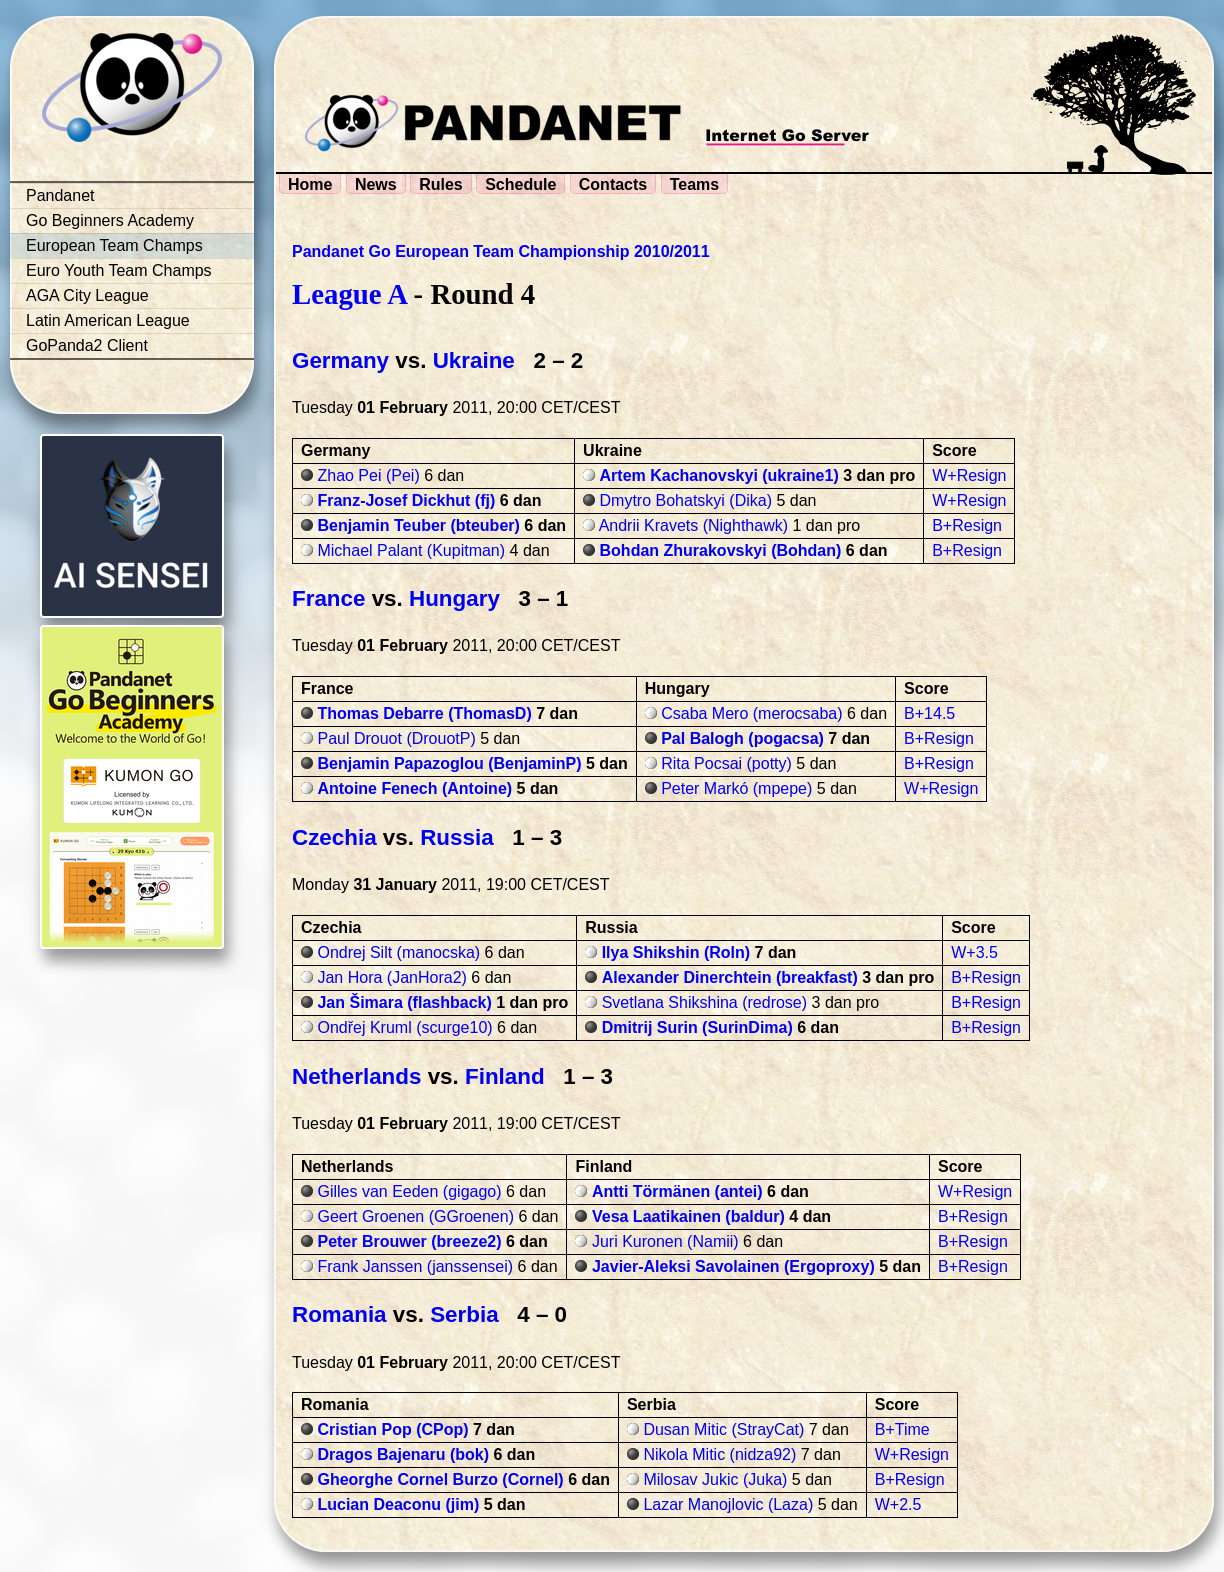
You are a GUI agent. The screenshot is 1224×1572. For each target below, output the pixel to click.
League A (349, 294)
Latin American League (108, 320)
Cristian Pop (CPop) (392, 1429)
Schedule (520, 184)
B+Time (902, 1429)
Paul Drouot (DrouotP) (396, 738)
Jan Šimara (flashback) (404, 1002)
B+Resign (967, 525)
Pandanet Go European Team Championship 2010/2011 (501, 251)
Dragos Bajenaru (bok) (403, 1454)
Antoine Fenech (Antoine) (414, 788)
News (376, 184)
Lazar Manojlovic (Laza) (728, 1504)
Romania (339, 1314)
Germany (340, 360)
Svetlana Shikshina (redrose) (704, 1002)
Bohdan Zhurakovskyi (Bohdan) (721, 550)
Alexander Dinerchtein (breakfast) (730, 977)
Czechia (334, 837)
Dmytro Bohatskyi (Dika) (686, 500)
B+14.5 (929, 713)
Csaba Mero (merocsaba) (751, 713)
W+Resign (969, 475)
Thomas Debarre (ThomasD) (424, 713)
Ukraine (474, 360)
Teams (695, 184)
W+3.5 (974, 952)
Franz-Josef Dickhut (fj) (406, 500)
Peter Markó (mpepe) (736, 788)
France (328, 598)
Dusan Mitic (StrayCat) (723, 1429)
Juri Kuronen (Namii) (665, 1241)
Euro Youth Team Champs (119, 270)
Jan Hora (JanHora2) (391, 977)
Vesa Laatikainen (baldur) (688, 1216)
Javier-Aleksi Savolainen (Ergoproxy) (733, 1266)
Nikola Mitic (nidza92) (719, 1454)
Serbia (464, 1314)
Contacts (613, 184)
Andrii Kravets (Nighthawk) (693, 525)
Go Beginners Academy (110, 220)
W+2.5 (898, 1504)
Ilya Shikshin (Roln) (676, 952)
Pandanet (60, 195)
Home (310, 184)
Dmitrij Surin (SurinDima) (697, 1027)
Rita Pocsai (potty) (726, 763)
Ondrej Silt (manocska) (398, 952)
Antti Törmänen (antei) (677, 1191)
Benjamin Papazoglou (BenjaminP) (449, 763)
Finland (505, 1076)
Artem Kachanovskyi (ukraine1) (719, 475)
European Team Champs (114, 245)
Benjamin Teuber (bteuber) (418, 525)
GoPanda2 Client (87, 345)
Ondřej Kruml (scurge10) (404, 1027)
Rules (441, 184)
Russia (456, 837)
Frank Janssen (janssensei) (415, 1266)
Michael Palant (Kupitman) (411, 550)
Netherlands (356, 1076)
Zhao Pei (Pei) (368, 475)
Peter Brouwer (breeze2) (409, 1241)
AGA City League (87, 295)
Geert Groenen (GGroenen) (415, 1216)
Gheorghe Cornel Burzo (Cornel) (440, 1479)
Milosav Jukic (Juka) (715, 1479)
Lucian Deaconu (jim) (398, 1504)
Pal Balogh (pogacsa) (742, 738)
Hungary (454, 598)
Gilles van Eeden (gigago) (409, 1191)
